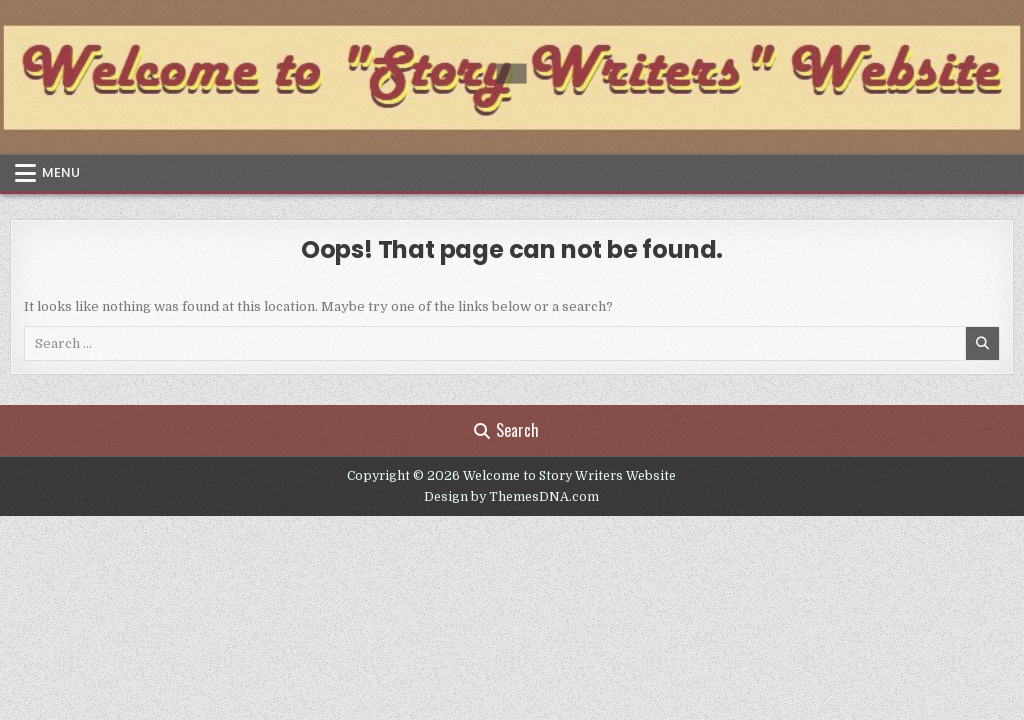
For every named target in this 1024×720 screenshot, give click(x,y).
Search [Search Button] (506, 430)
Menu (61, 172)
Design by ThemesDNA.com (511, 497)
